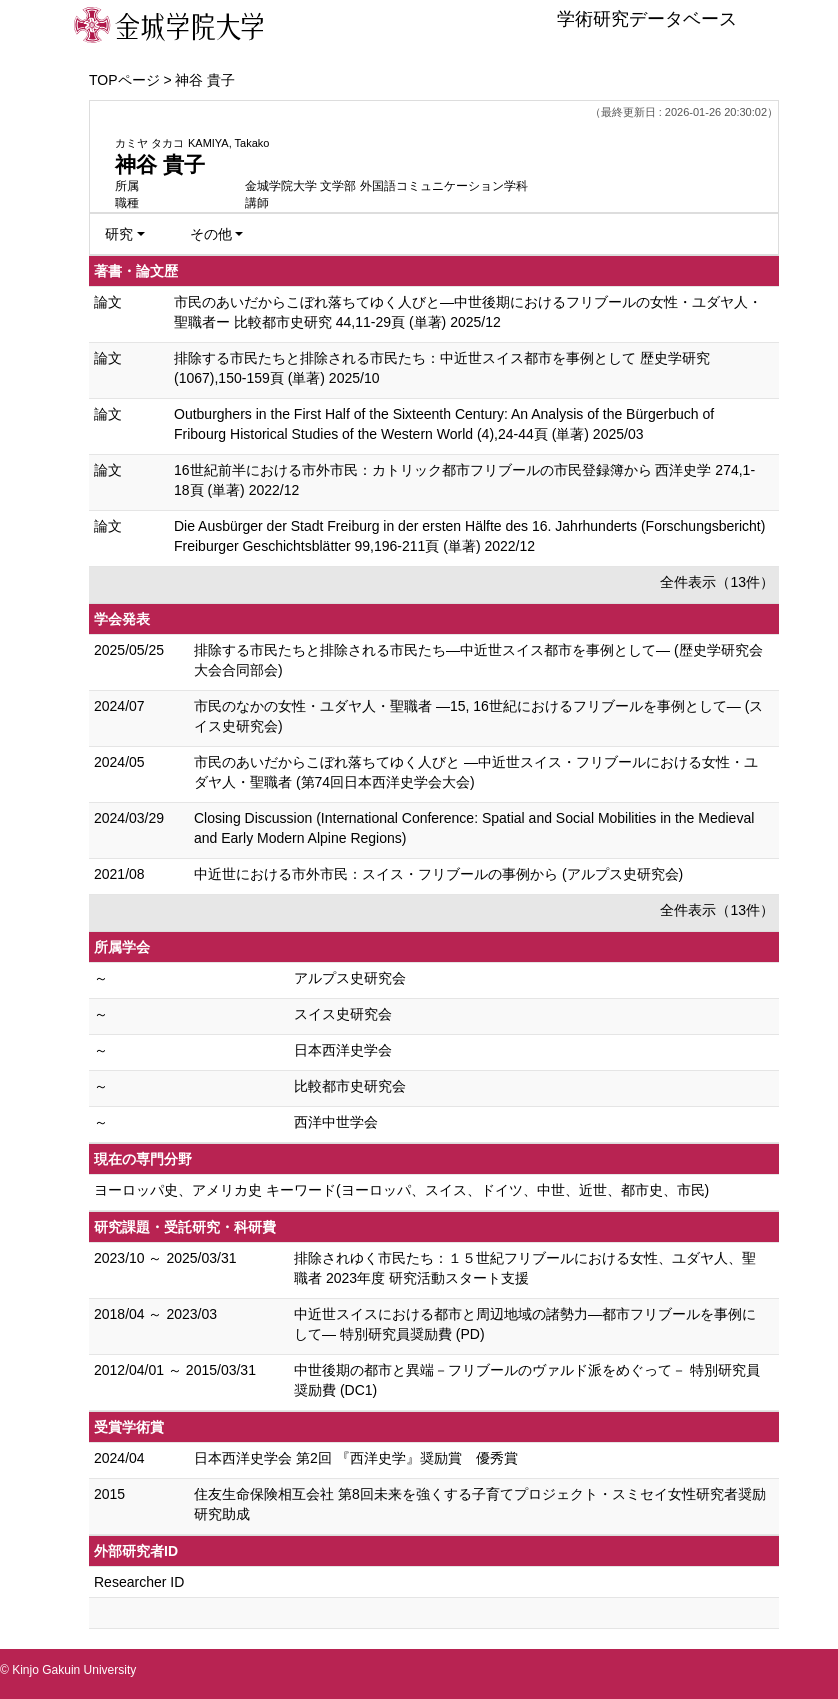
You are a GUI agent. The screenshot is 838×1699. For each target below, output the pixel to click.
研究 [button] (119, 234)
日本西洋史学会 (343, 1050)
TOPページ (124, 80)
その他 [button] (211, 234)
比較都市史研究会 (350, 1086)
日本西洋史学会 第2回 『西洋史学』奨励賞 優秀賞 (356, 1458)
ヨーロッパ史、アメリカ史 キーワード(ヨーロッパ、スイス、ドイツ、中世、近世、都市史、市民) (401, 1190)
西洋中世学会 (336, 1122)
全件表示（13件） (717, 582)
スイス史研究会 (343, 1014)
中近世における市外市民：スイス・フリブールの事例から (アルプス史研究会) (438, 874)
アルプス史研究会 (350, 978)
